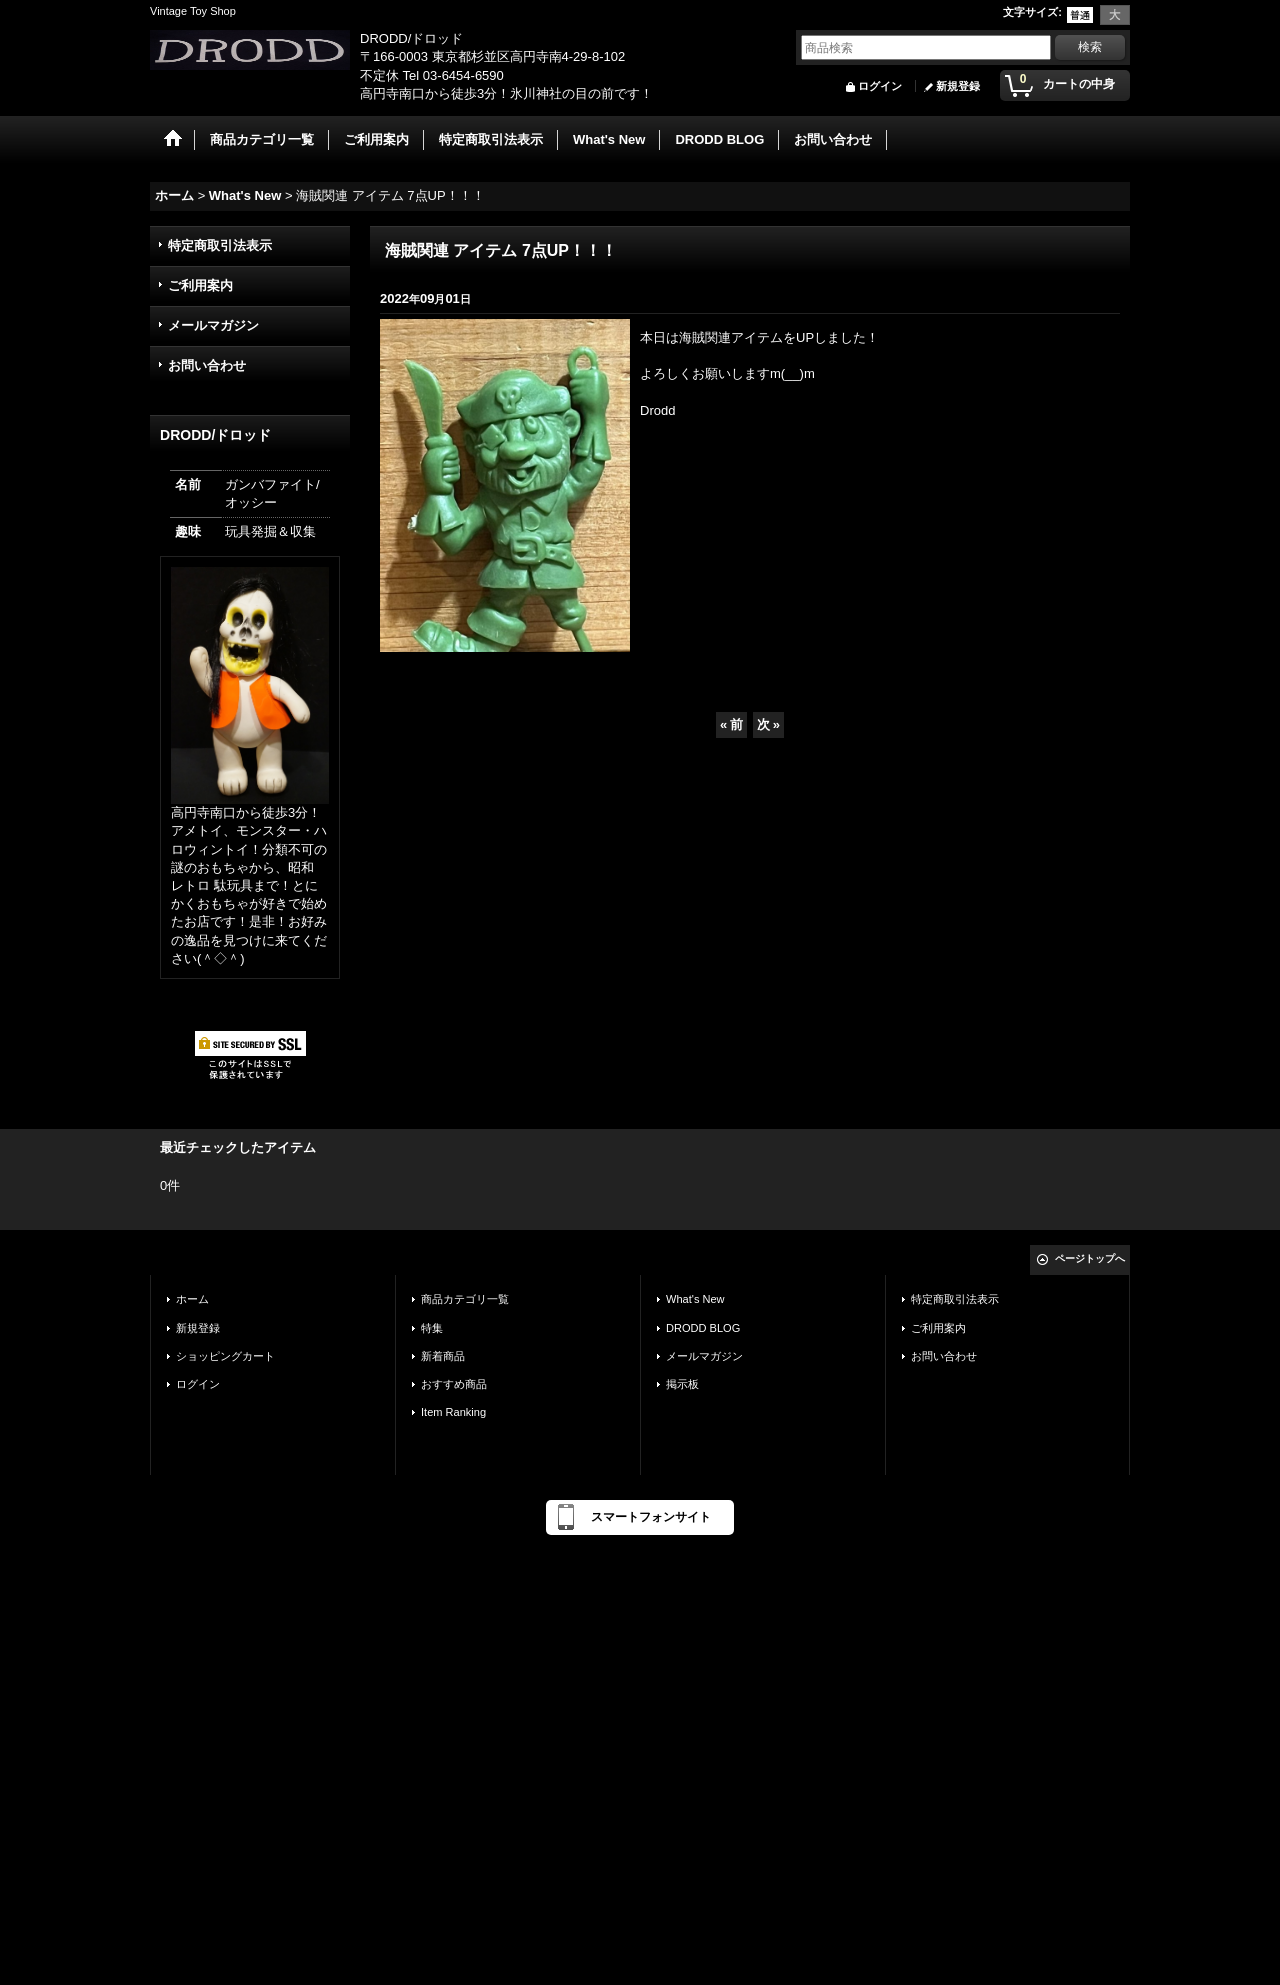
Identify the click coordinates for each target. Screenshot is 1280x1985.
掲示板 (682, 1384)
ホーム (192, 1299)
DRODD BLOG (703, 1328)
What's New (695, 1299)
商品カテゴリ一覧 (465, 1299)
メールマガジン (213, 325)
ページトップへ (1090, 1258)
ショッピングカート (225, 1356)
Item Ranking (453, 1412)
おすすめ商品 (454, 1384)
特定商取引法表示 (220, 245)
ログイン (880, 86)
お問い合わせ (207, 365)
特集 (432, 1328)
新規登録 (958, 86)
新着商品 (443, 1356)
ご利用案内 (200, 285)
